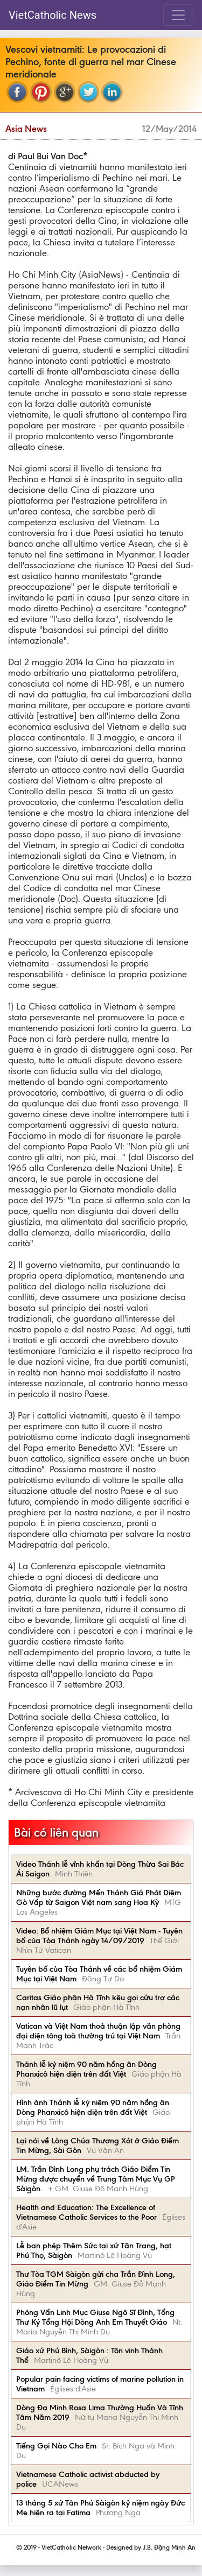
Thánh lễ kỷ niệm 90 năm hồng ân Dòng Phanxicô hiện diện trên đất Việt (86, 2069)
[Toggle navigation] (178, 15)
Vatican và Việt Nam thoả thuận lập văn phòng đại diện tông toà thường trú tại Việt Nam (98, 2031)
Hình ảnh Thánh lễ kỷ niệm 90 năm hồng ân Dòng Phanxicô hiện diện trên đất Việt (92, 2107)
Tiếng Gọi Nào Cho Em (56, 2446)
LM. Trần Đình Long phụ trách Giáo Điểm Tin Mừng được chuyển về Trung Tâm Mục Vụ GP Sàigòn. (95, 2178)
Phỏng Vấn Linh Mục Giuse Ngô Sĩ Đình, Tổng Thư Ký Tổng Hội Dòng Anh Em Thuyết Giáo (95, 2317)
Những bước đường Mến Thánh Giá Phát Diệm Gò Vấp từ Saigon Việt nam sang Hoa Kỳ (98, 1897)
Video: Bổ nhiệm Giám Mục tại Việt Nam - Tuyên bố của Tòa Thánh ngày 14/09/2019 (99, 1935)
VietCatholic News (52, 15)
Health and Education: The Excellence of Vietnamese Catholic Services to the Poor (86, 2212)
